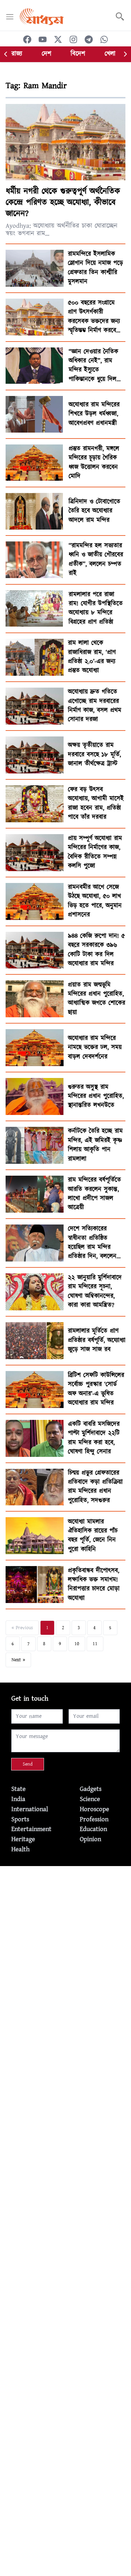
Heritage (23, 1839)
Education (93, 1829)
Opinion (90, 1839)
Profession (94, 1819)
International (29, 1809)
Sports (20, 1819)
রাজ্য (16, 54)
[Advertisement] (65, 1931)
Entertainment (31, 1829)
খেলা (109, 54)
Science (90, 1799)
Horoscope (94, 1809)
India (18, 1799)
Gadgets (90, 1789)
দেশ (46, 54)
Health (20, 1849)
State (18, 1789)
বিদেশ (78, 54)
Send (27, 1764)
